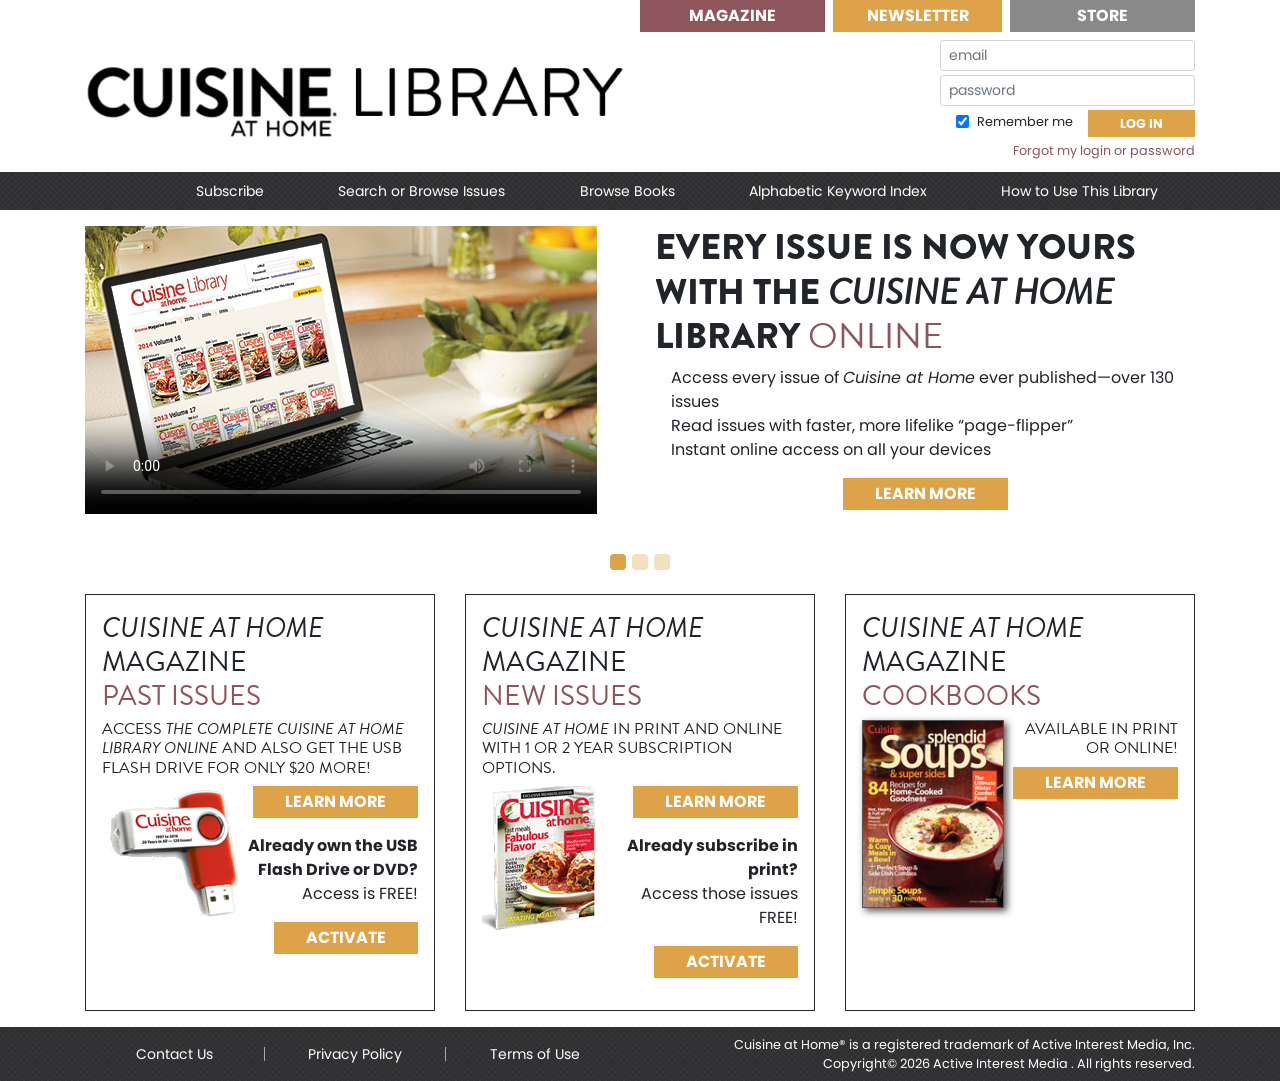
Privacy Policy (355, 1054)
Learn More (925, 493)
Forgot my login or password (1104, 150)
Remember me (1023, 121)
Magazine (732, 15)
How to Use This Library (1079, 191)
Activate (346, 937)
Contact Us (174, 1054)
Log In (1141, 123)
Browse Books (627, 191)
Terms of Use (535, 1054)
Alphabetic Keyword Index (838, 191)
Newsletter (918, 15)
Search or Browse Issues (421, 191)
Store (1102, 15)
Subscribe (230, 191)
